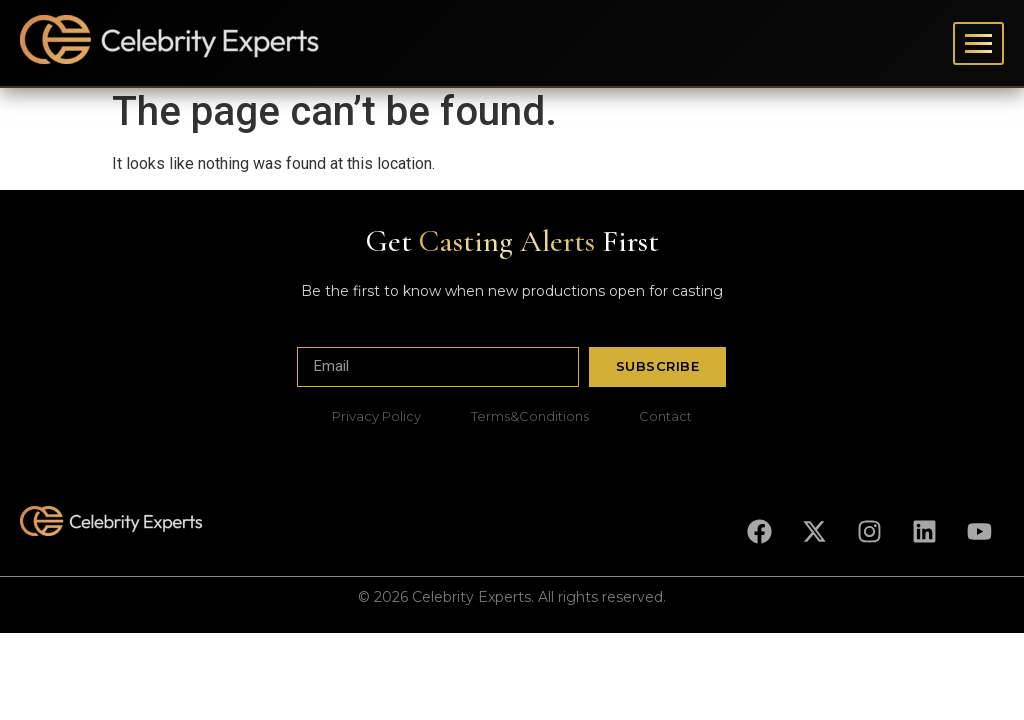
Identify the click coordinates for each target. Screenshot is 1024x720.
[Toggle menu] (978, 43)
